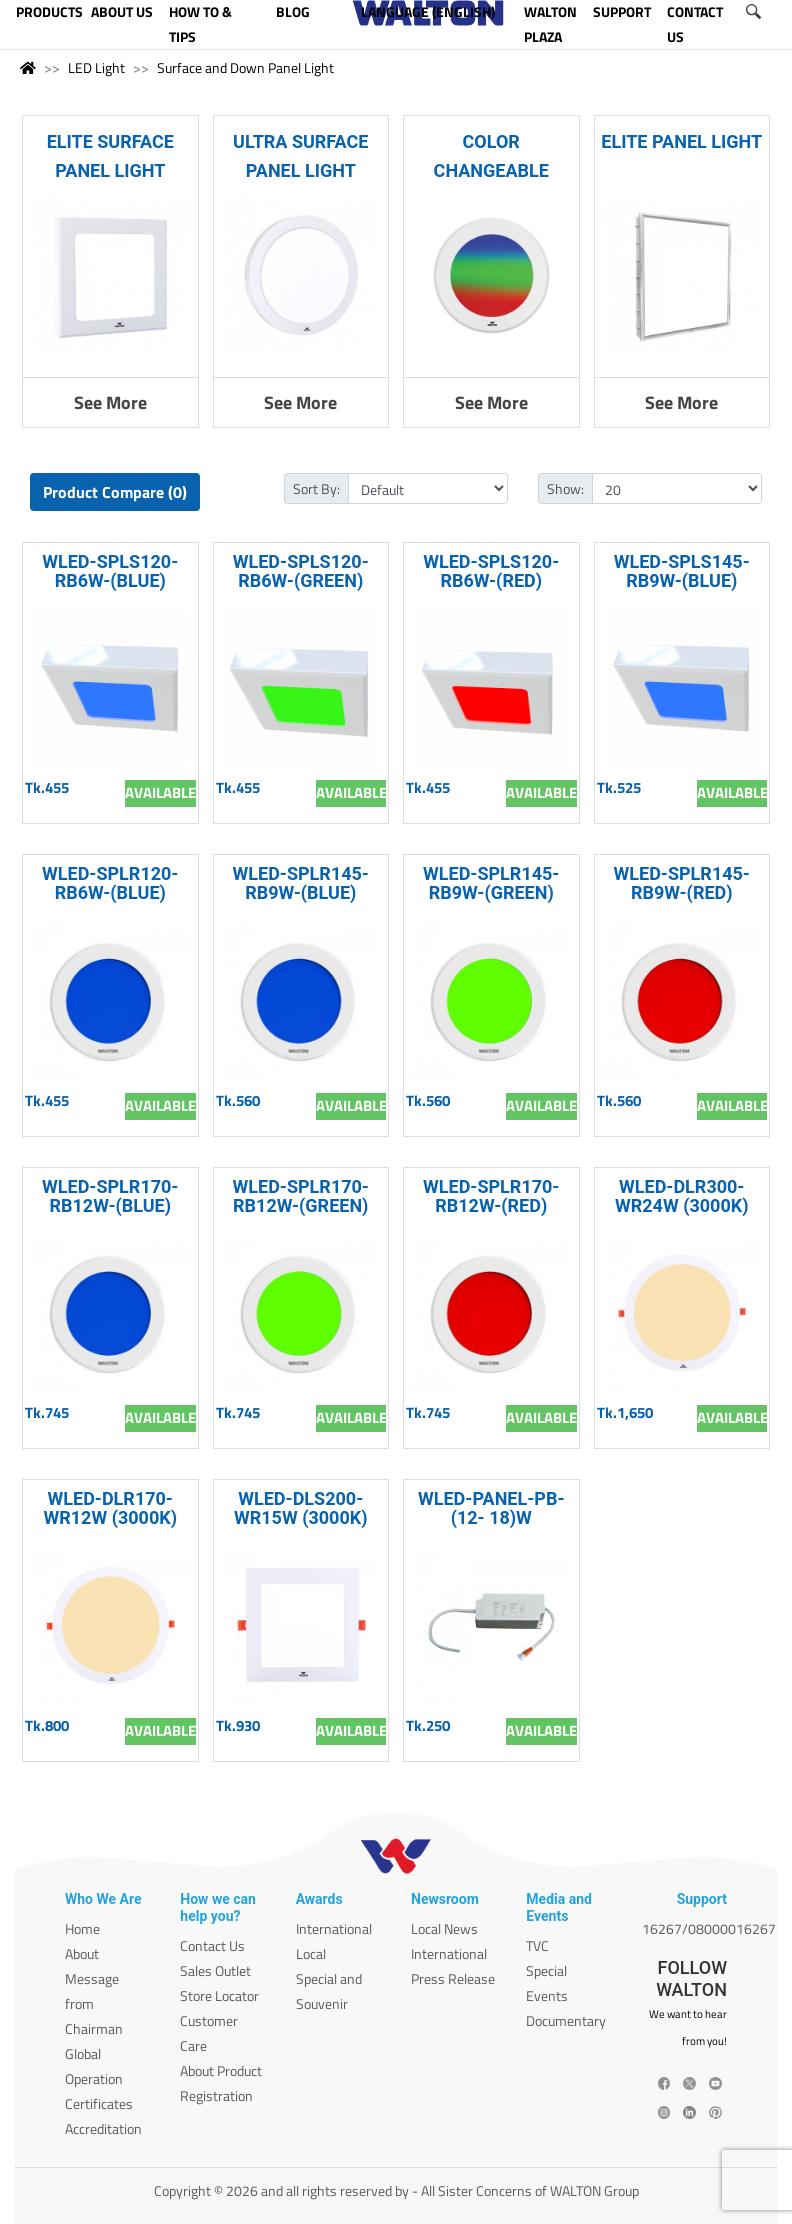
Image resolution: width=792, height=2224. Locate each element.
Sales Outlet (215, 1970)
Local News (444, 1928)
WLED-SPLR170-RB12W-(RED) (491, 1196)
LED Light (96, 67)
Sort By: (316, 488)
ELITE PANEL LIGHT (681, 141)
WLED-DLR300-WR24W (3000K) (682, 1196)
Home (82, 1928)
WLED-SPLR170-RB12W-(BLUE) (110, 1196)
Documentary (566, 2020)
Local (311, 1953)
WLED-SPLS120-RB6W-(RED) (491, 571)
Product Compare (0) (115, 492)
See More (110, 402)
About (82, 1953)
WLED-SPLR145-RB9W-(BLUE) (301, 883)
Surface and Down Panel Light (245, 67)
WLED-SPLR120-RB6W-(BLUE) (110, 883)
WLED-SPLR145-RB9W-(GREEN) (491, 883)
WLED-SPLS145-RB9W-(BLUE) (682, 571)
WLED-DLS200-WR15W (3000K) (301, 1508)
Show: (565, 488)
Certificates (99, 2103)
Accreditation (103, 2128)
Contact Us (212, 1945)
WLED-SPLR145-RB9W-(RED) (682, 883)
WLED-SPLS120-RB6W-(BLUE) (110, 571)
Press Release (453, 1978)
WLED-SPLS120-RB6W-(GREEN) (301, 571)
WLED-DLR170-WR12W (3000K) (110, 1508)
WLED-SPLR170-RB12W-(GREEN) (301, 1196)
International (334, 1928)
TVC (537, 1945)
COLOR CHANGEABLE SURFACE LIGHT (491, 170)
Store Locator (219, 1995)
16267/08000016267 (709, 1928)
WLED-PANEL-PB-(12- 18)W (491, 1508)
